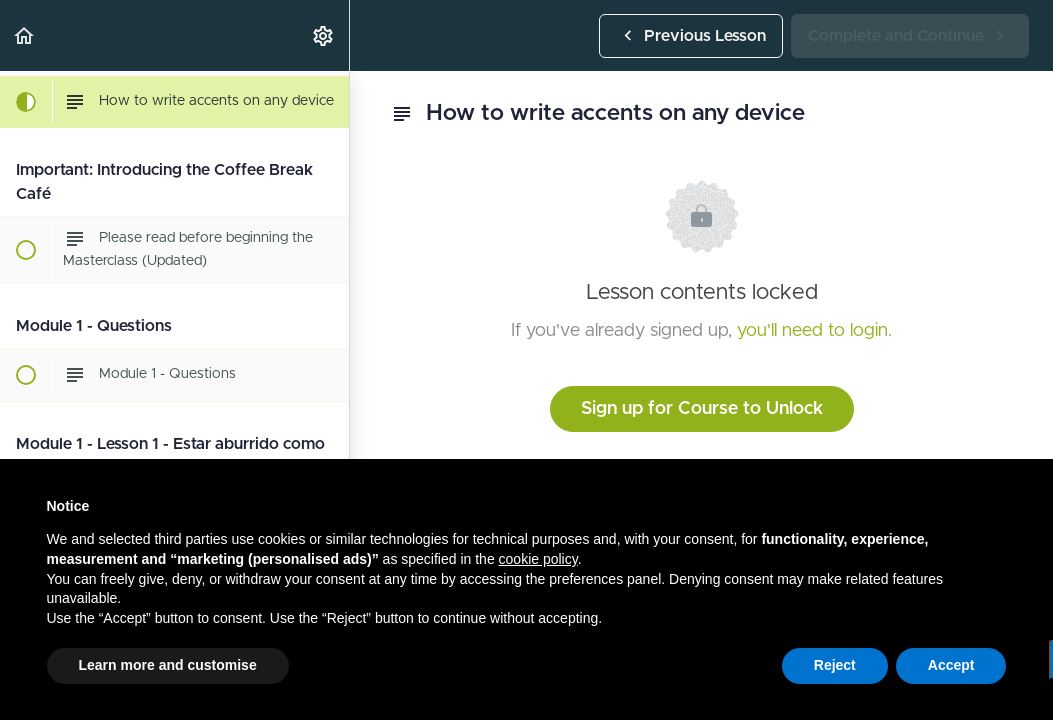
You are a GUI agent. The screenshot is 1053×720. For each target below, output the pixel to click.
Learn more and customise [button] (168, 665)
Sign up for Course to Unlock (702, 409)
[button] (25, 35)
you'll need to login (812, 331)
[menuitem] (324, 35)
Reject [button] (835, 665)
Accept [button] (951, 665)
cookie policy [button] (538, 559)
